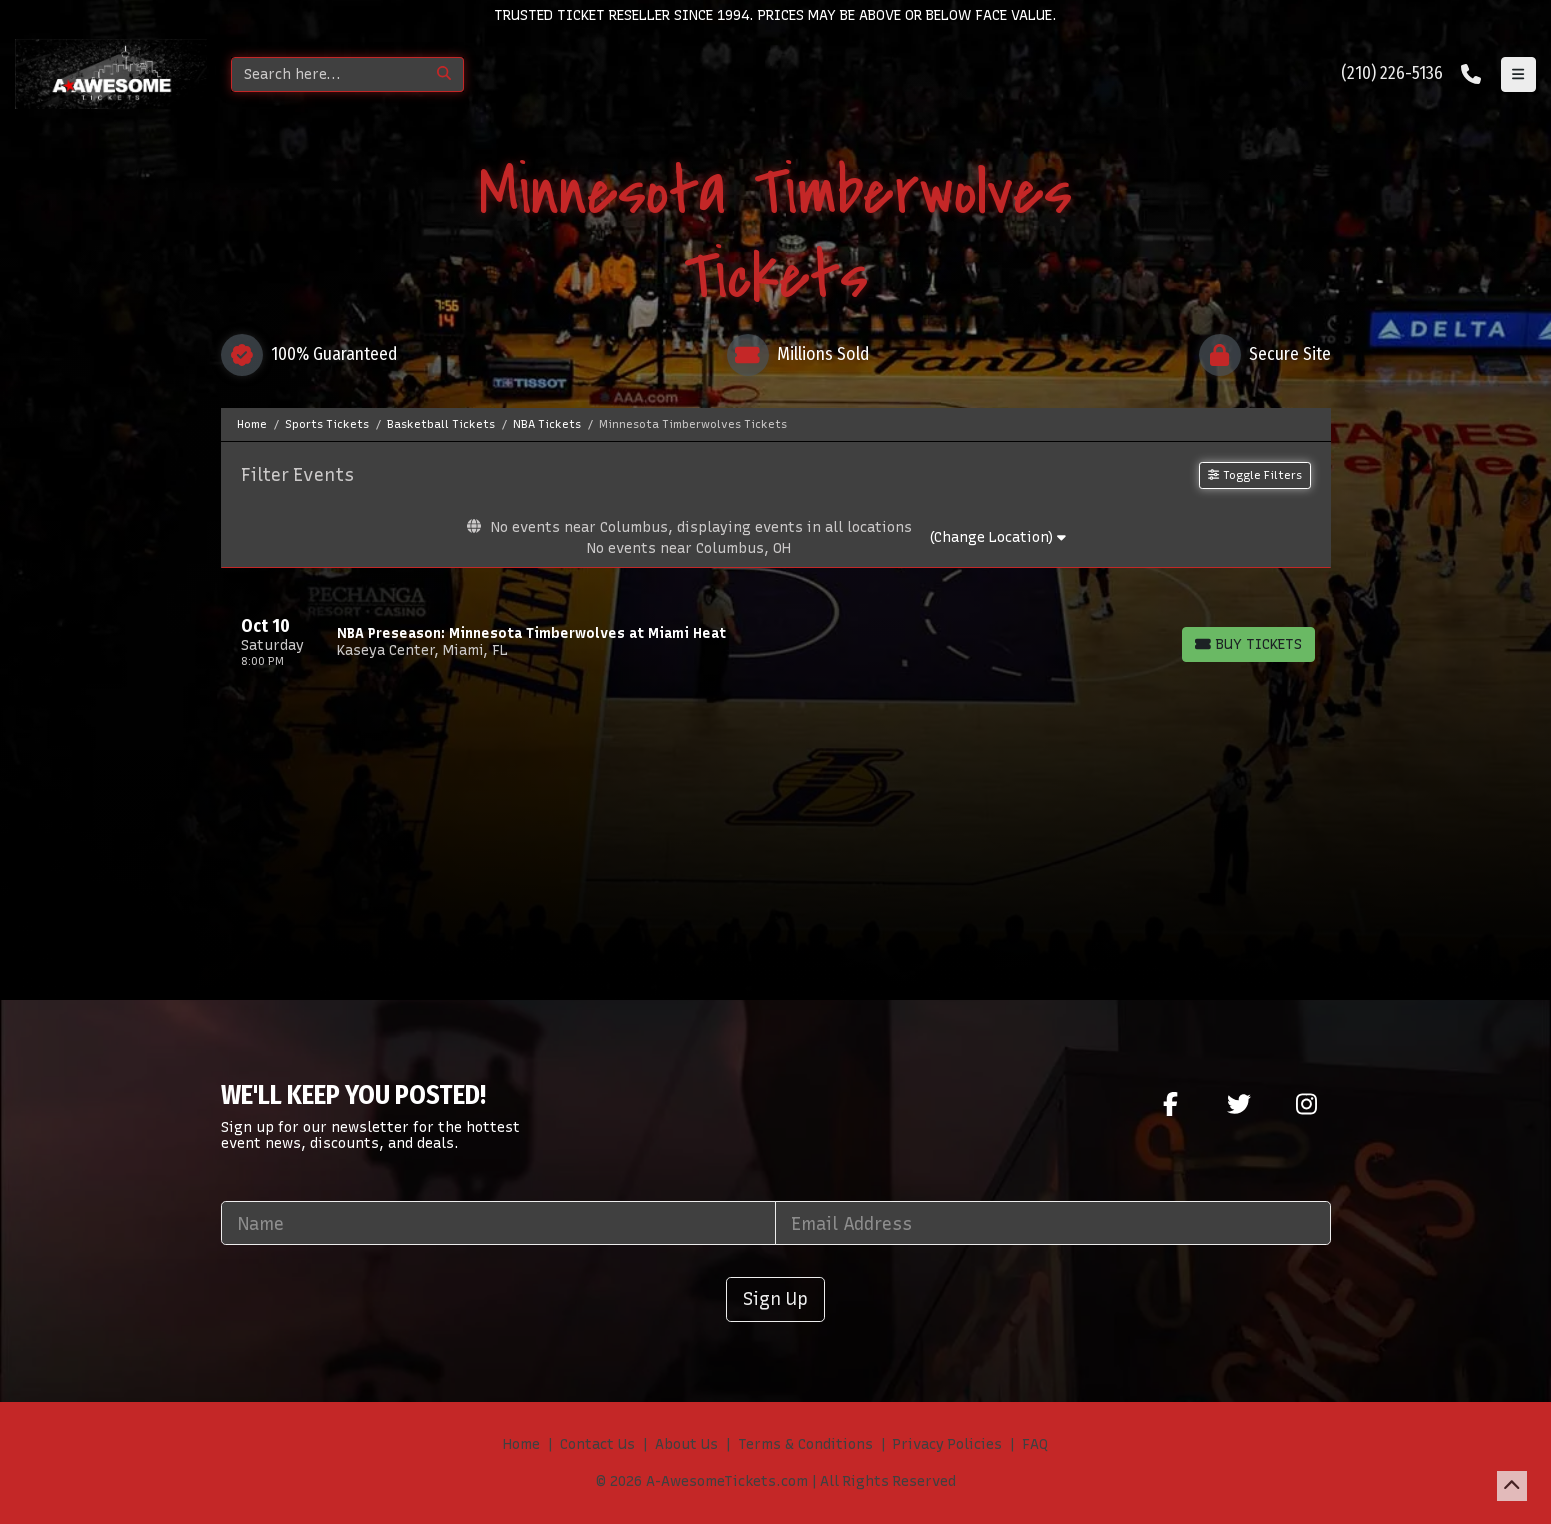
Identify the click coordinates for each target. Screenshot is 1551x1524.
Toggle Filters (1254, 475)
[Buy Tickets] (1248, 644)
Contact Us (597, 1444)
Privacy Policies (947, 1444)
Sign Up (775, 1298)
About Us (686, 1444)
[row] (776, 642)
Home (521, 1444)
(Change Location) (997, 537)
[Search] (328, 74)
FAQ (1035, 1444)
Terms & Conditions (805, 1444)
